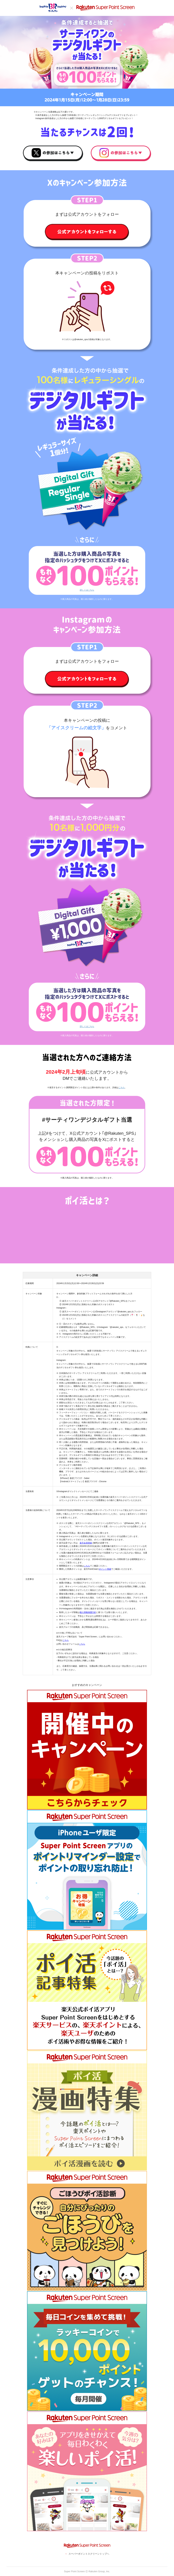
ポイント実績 (105, 1569)
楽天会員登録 (86, 1543)
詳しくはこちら (87, 590)
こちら (122, 1087)
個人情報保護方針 (88, 1612)
